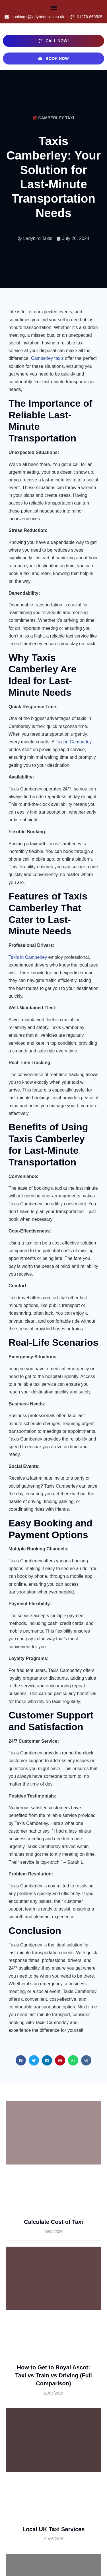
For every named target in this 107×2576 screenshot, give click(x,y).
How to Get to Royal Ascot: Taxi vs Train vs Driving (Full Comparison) (53, 2376)
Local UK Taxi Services (53, 2529)
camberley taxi (56, 118)
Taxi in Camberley (73, 741)
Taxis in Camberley (28, 957)
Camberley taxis (47, 358)
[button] (53, 7)
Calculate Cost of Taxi (53, 2222)
